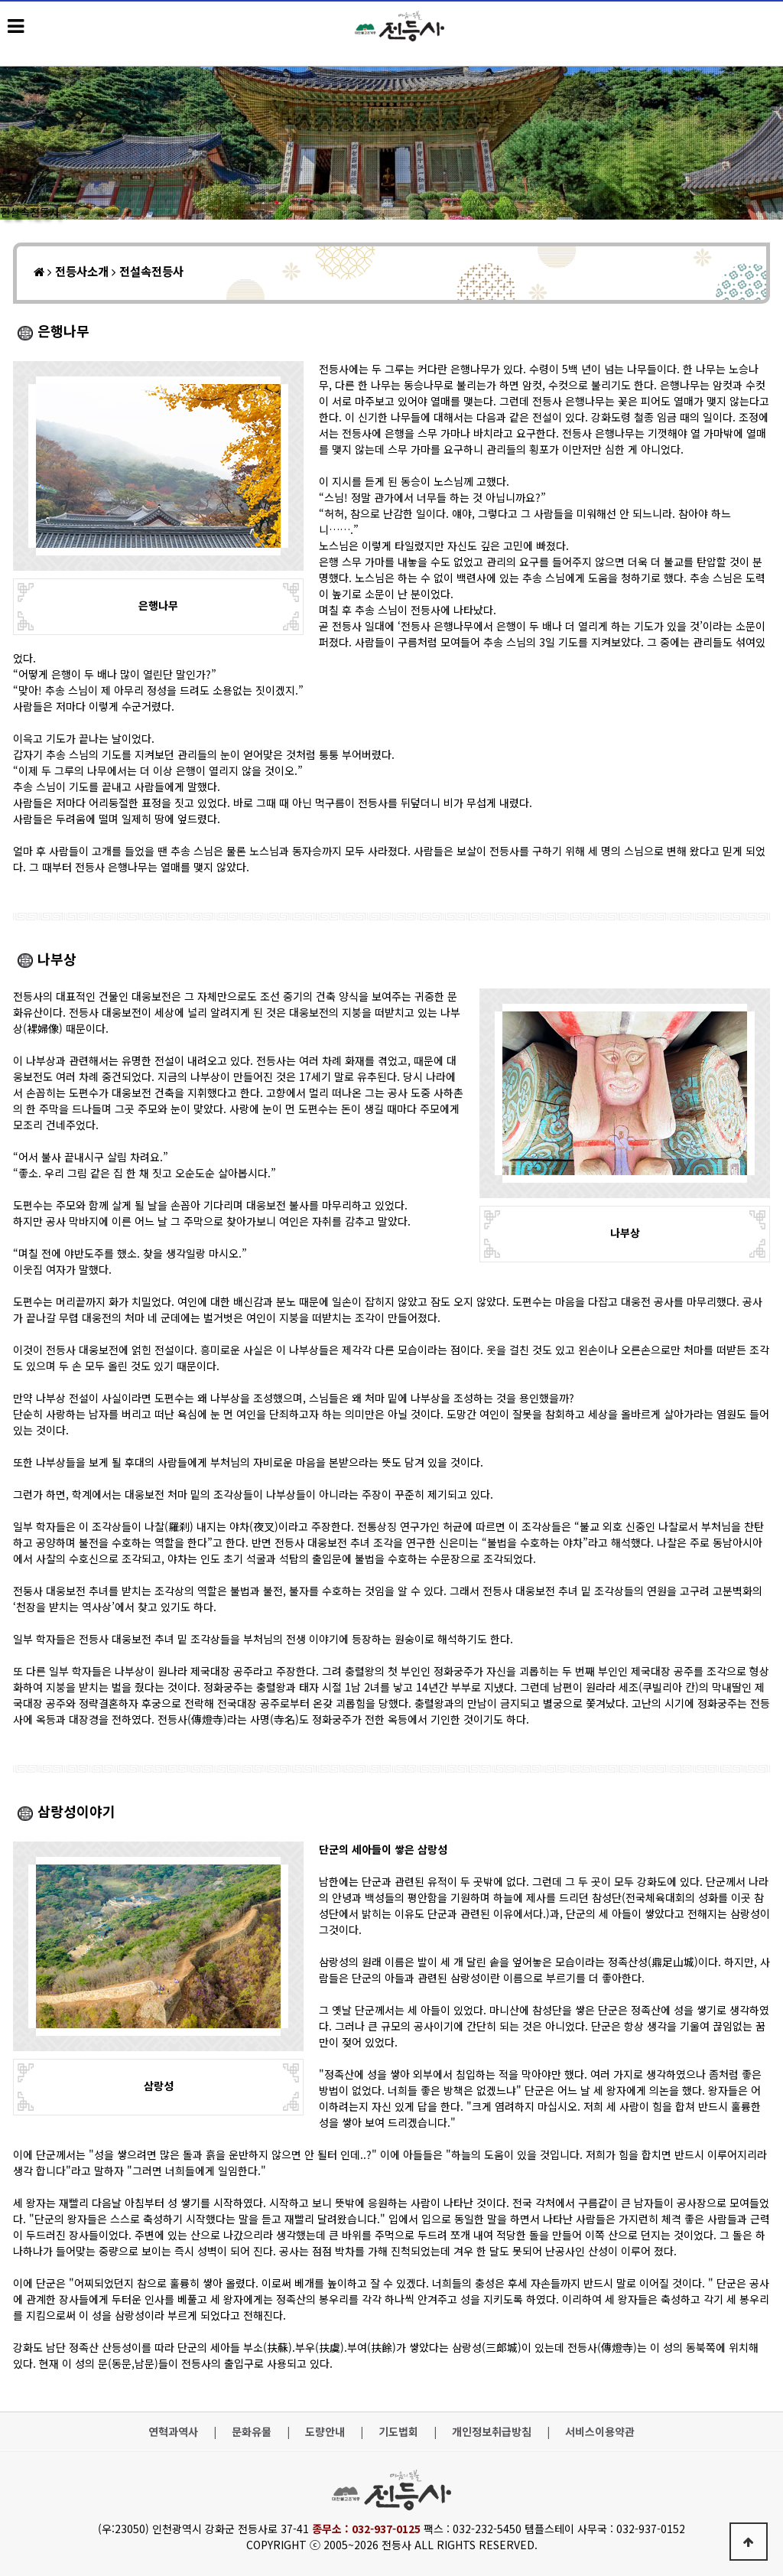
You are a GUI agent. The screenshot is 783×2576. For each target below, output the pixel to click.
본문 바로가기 (0, 0)
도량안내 (325, 2432)
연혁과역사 (173, 2432)
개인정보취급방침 (491, 2432)
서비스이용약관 (600, 2432)
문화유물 (251, 2432)
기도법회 (398, 2432)
